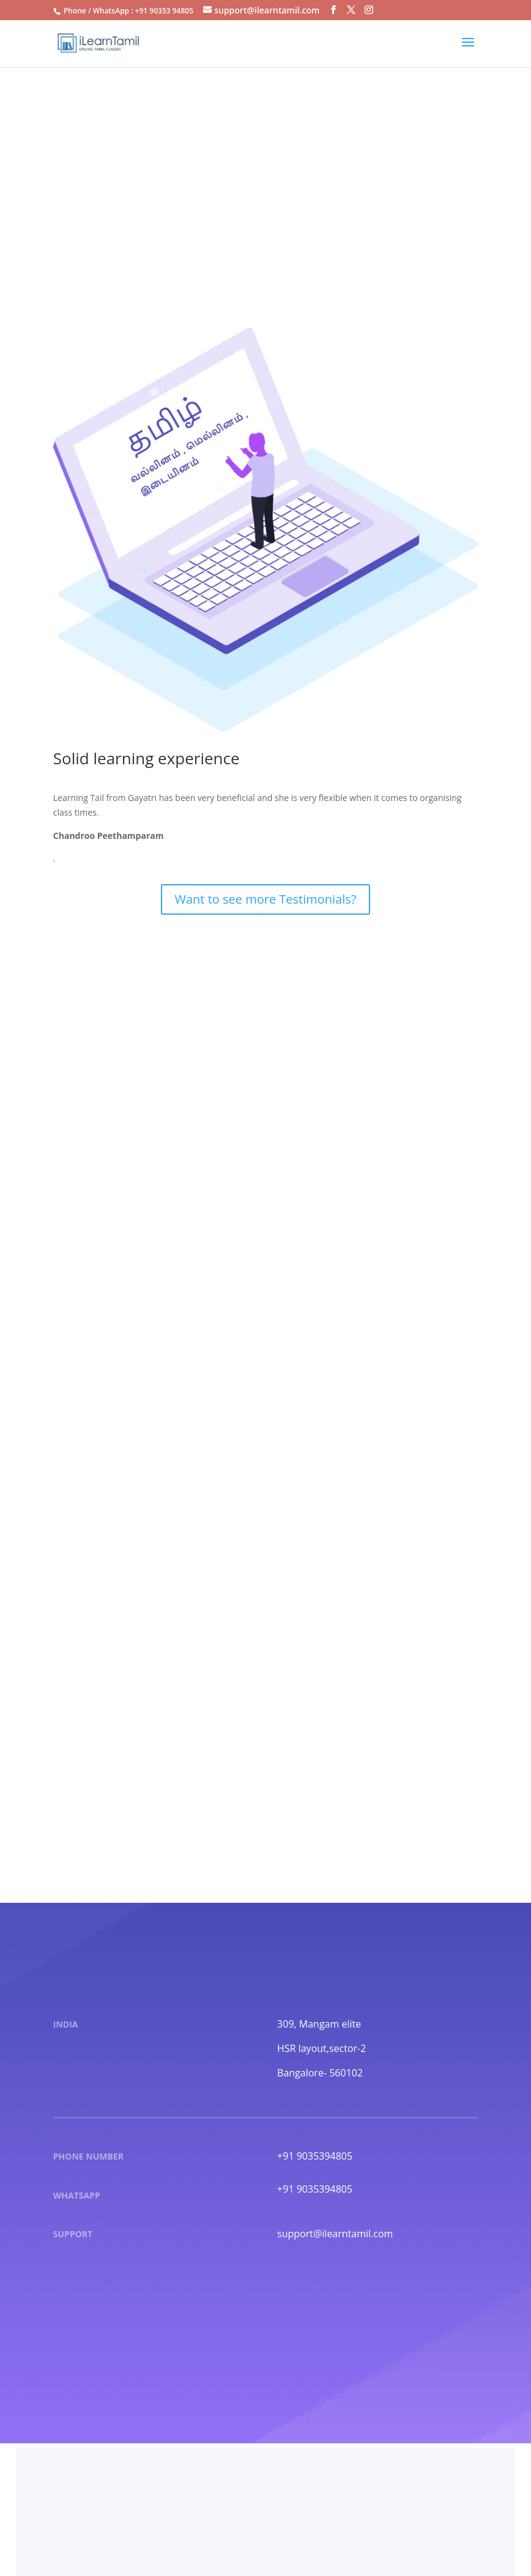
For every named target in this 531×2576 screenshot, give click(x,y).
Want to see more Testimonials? (265, 899)
